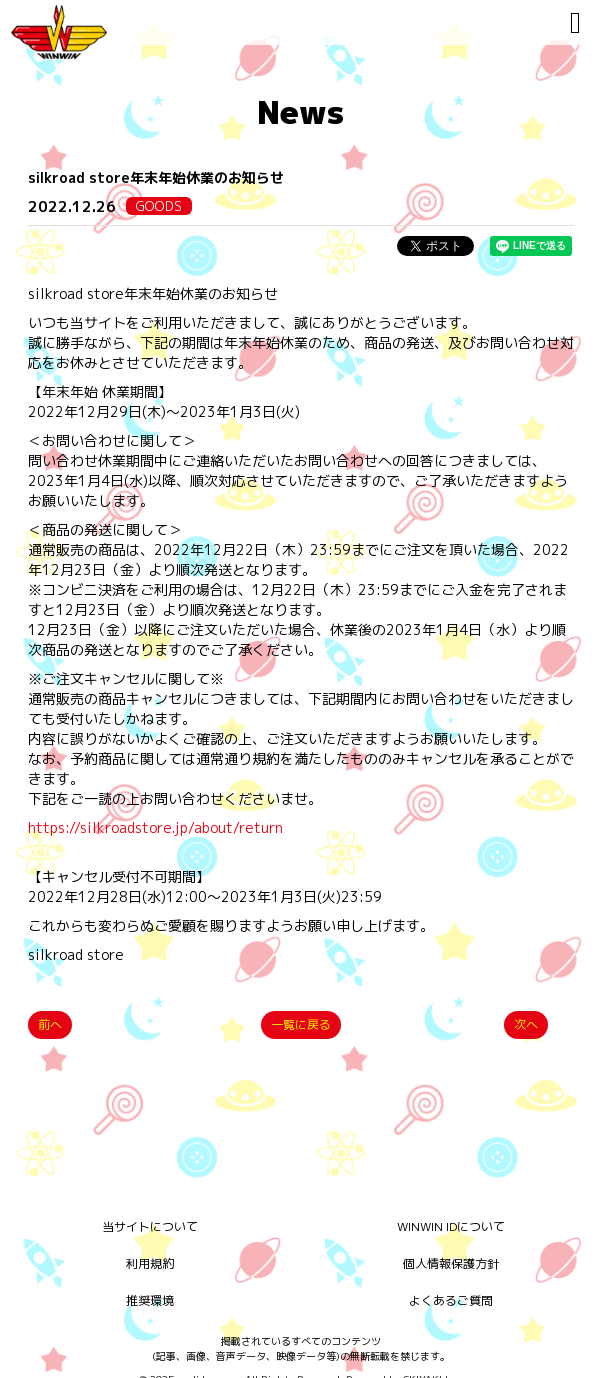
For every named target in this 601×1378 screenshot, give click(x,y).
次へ (526, 1024)
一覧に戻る (301, 1024)
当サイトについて (150, 1226)
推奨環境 (150, 1300)
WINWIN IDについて (451, 1226)
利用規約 (150, 1263)
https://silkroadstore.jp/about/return (155, 827)
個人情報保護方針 (451, 1263)
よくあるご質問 (451, 1300)
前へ (50, 1024)
